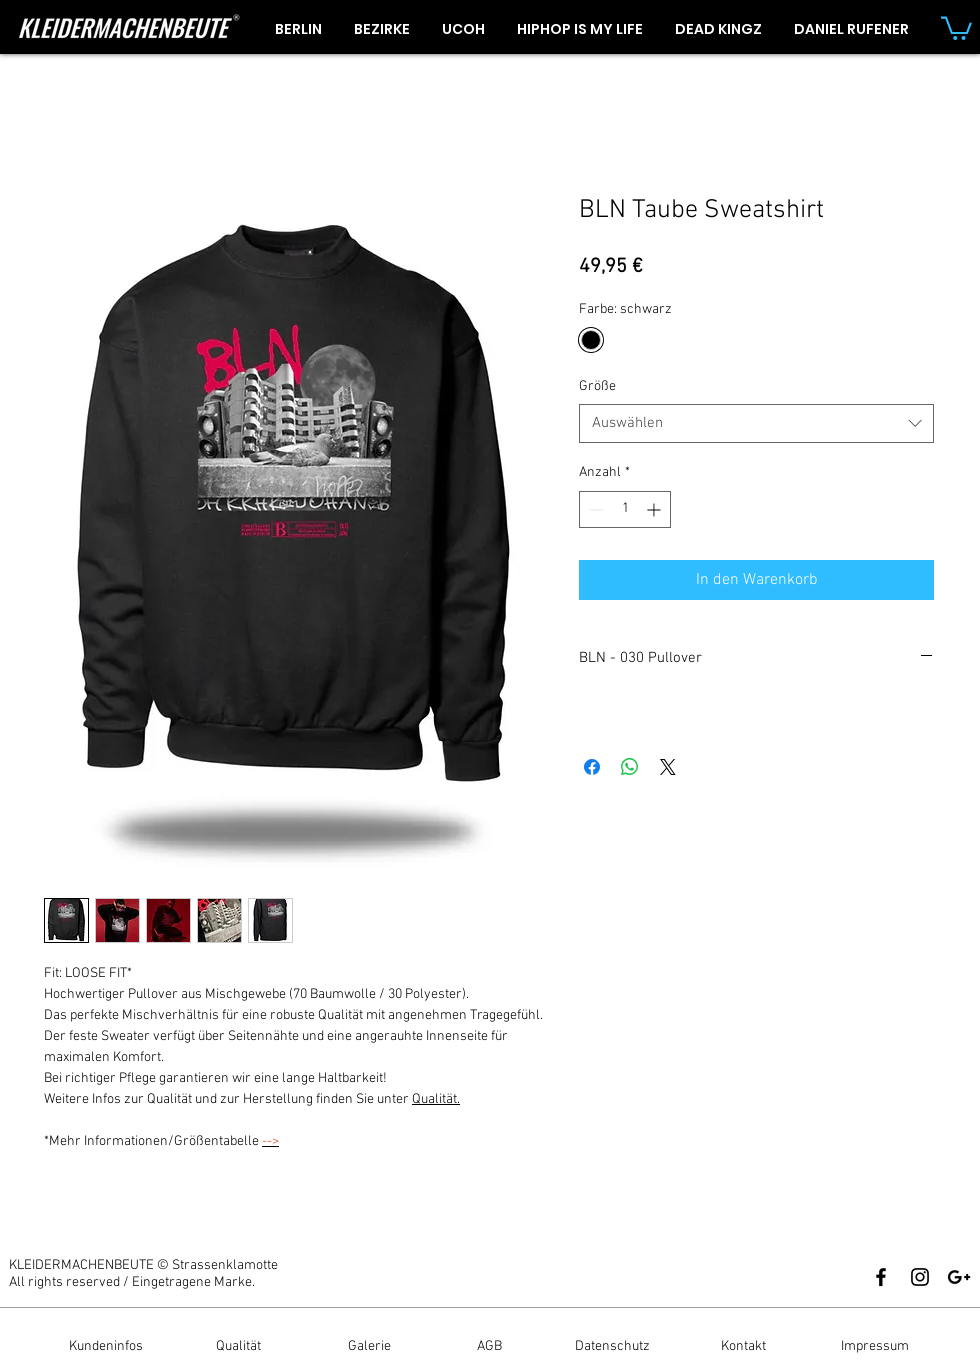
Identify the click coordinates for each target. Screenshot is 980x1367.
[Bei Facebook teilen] (592, 767)
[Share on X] (668, 767)
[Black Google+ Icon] (959, 1277)
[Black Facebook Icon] (881, 1277)
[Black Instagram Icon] (920, 1277)
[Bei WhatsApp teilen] (630, 767)
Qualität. (436, 1099)
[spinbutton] (625, 509)
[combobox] (756, 423)
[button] (956, 27)
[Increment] (655, 509)
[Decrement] (594, 509)
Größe (597, 386)
